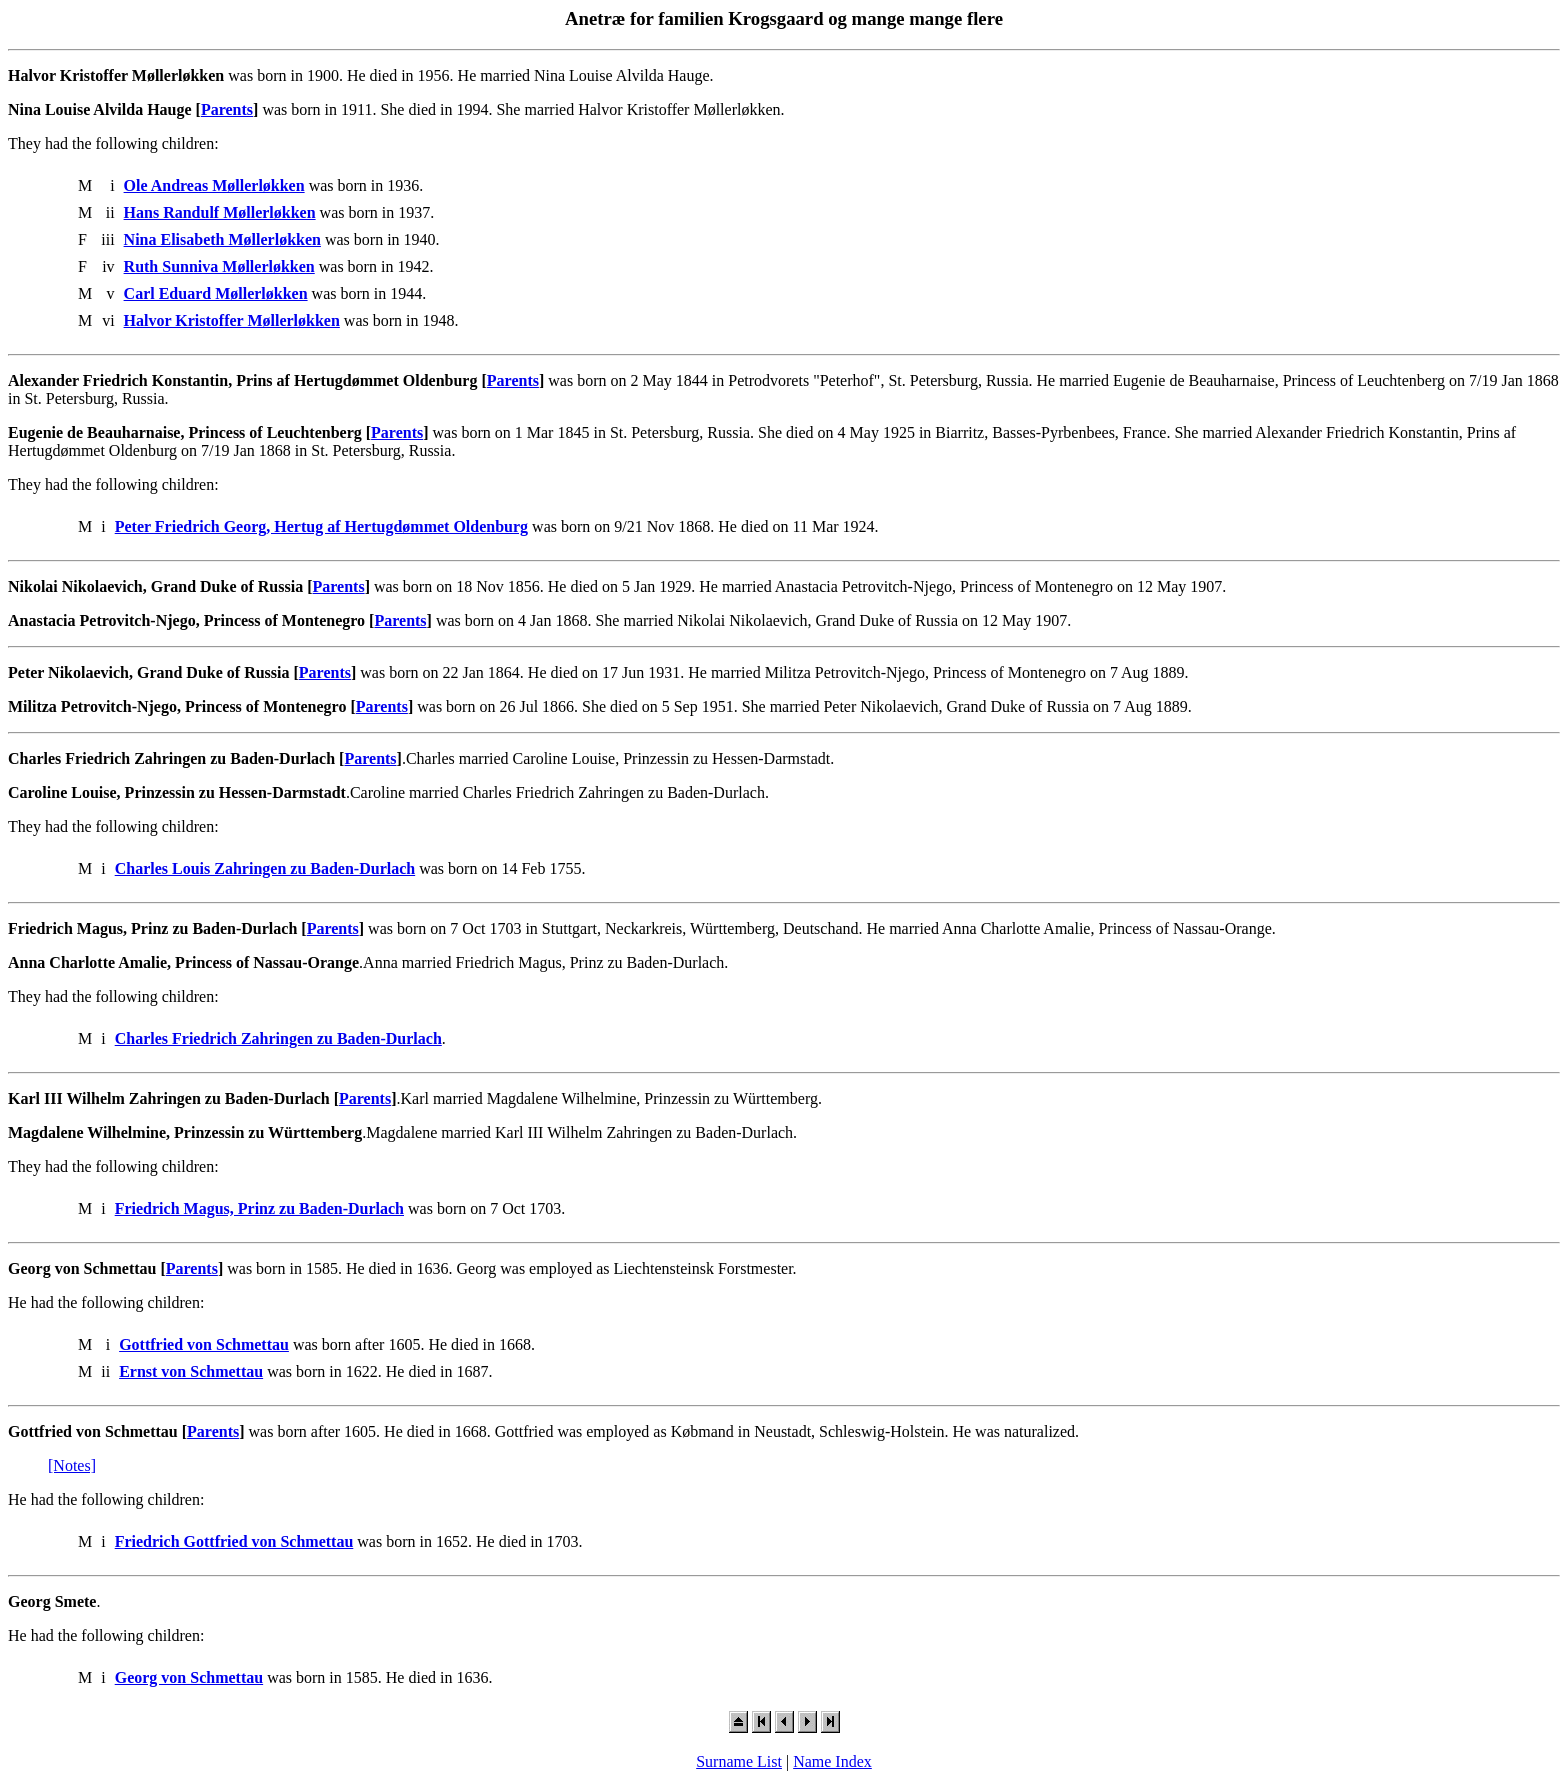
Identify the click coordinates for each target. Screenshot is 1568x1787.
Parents (227, 109)
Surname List (739, 1761)
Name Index (832, 1761)
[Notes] (72, 1465)
